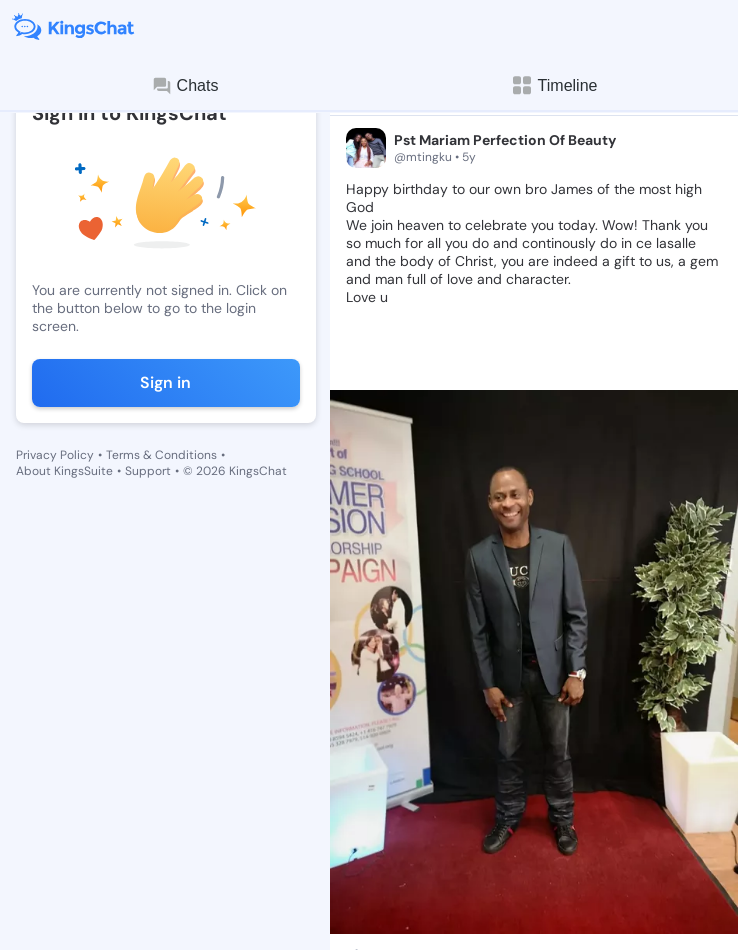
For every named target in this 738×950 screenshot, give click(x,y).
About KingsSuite (64, 471)
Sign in (165, 382)
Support (148, 471)
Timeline (554, 85)
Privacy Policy (55, 455)
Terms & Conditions (161, 455)
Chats (185, 86)
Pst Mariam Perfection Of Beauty (505, 140)
